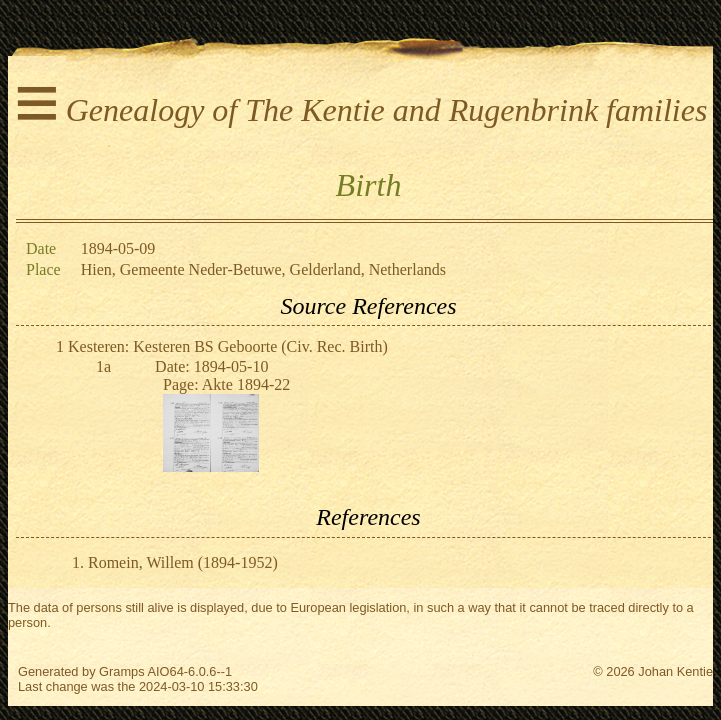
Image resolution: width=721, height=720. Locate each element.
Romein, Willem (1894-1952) (183, 562)
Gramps (122, 671)
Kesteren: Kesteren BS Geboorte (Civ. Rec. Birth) (228, 346)
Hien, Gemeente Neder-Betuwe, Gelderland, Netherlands (263, 269)
